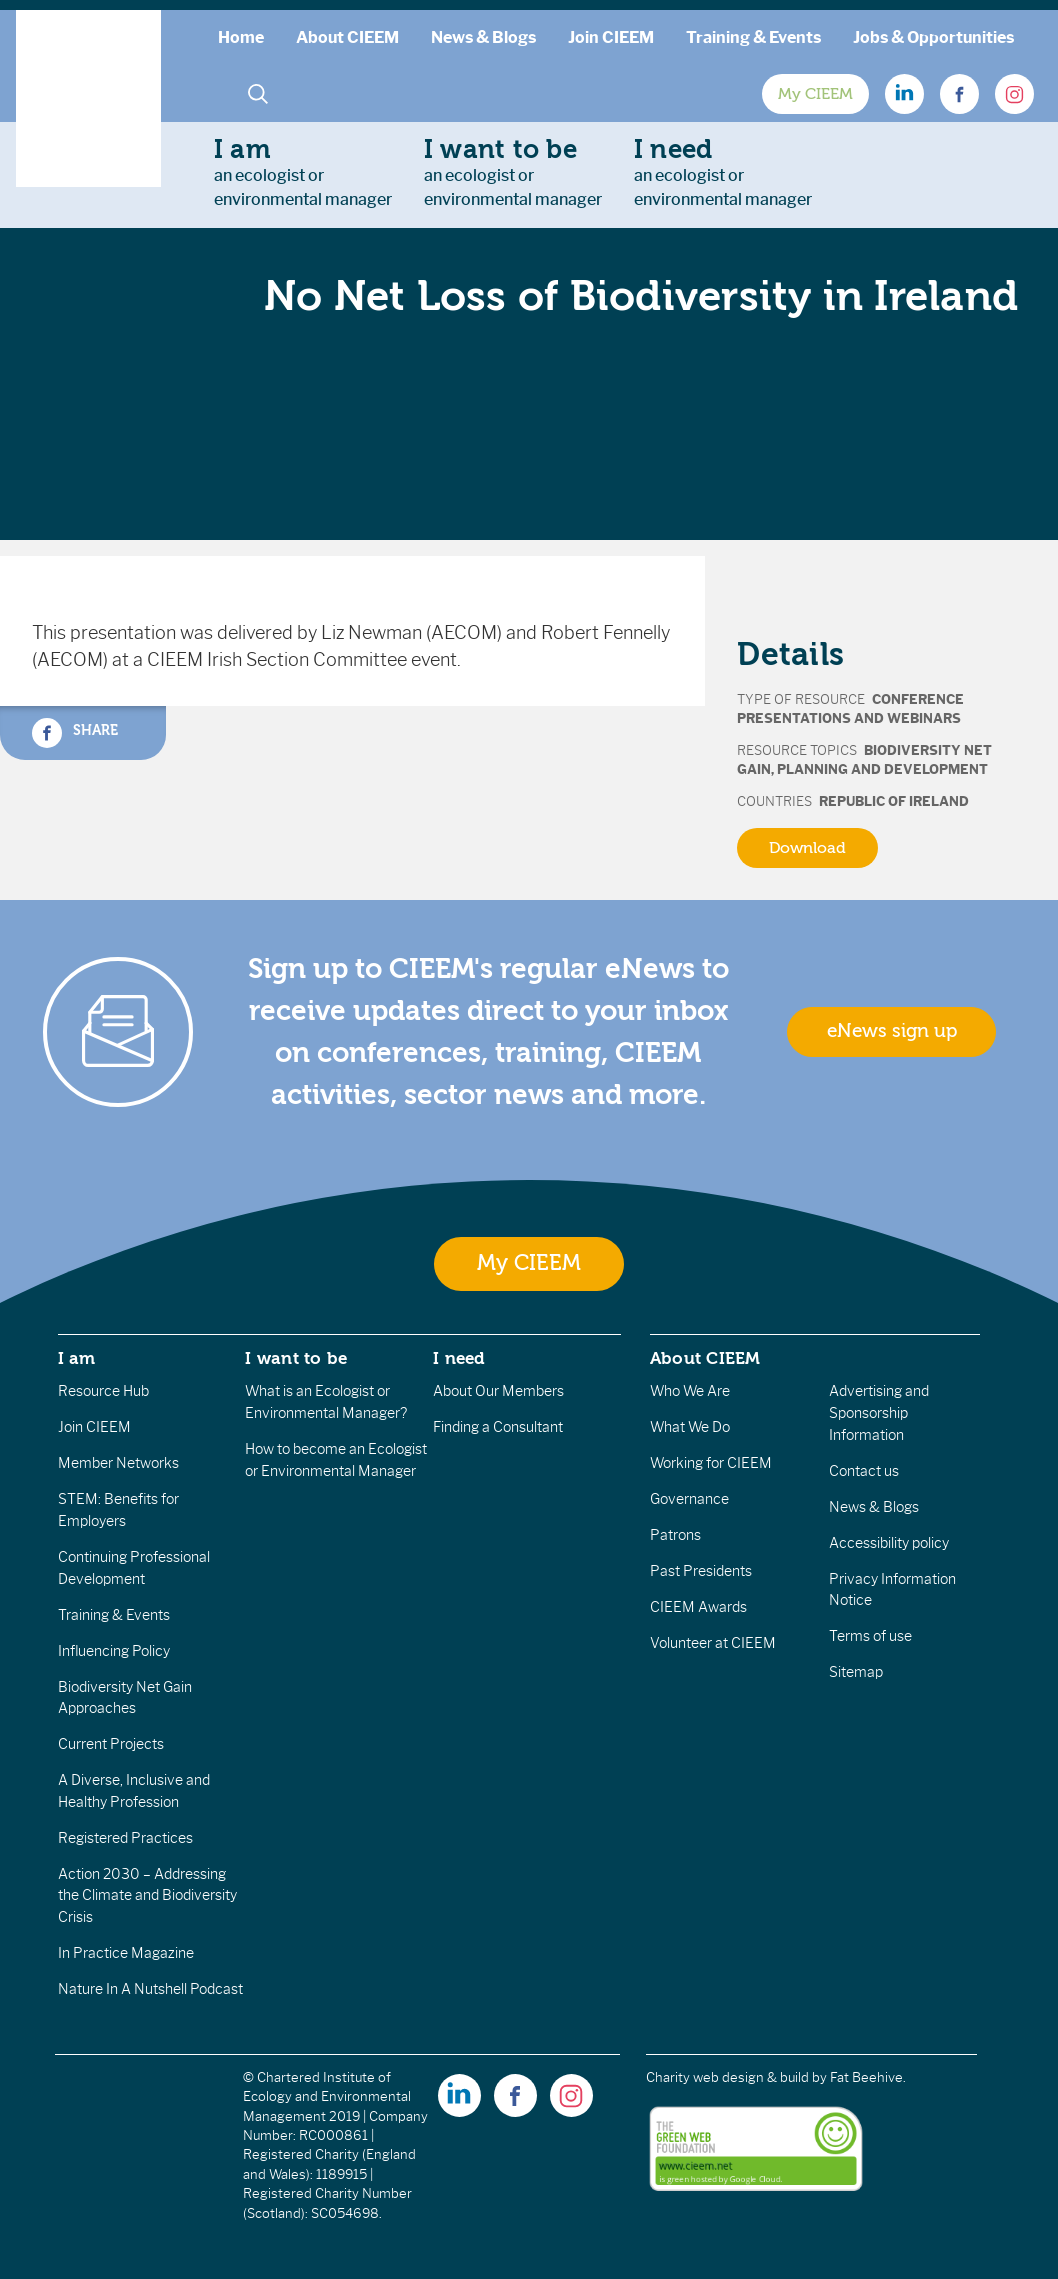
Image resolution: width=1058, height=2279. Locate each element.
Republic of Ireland (894, 801)
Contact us (864, 1471)
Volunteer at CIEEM (713, 1643)
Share (75, 733)
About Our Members (498, 1391)
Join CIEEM (611, 37)
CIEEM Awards (698, 1607)
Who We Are (690, 1391)
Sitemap (856, 1672)
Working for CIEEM (711, 1463)
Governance (689, 1499)
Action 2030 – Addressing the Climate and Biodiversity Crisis (147, 1895)
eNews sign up (892, 1031)
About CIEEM (347, 37)
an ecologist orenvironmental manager (303, 172)
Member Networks (118, 1463)
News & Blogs (483, 37)
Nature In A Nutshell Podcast (150, 1989)
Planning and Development (882, 769)
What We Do (690, 1427)
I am (77, 1358)
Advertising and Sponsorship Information (879, 1412)
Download (807, 848)
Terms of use (870, 1636)
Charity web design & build (727, 2077)
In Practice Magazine (126, 1953)
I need (459, 1358)
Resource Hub (103, 1391)
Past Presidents (701, 1571)
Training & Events (753, 37)
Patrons (675, 1535)
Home (241, 37)
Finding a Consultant (498, 1427)
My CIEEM (815, 94)
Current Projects (111, 1744)
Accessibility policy (889, 1543)
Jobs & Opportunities (933, 37)
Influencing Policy (114, 1651)
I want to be (296, 1358)
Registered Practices (125, 1838)
